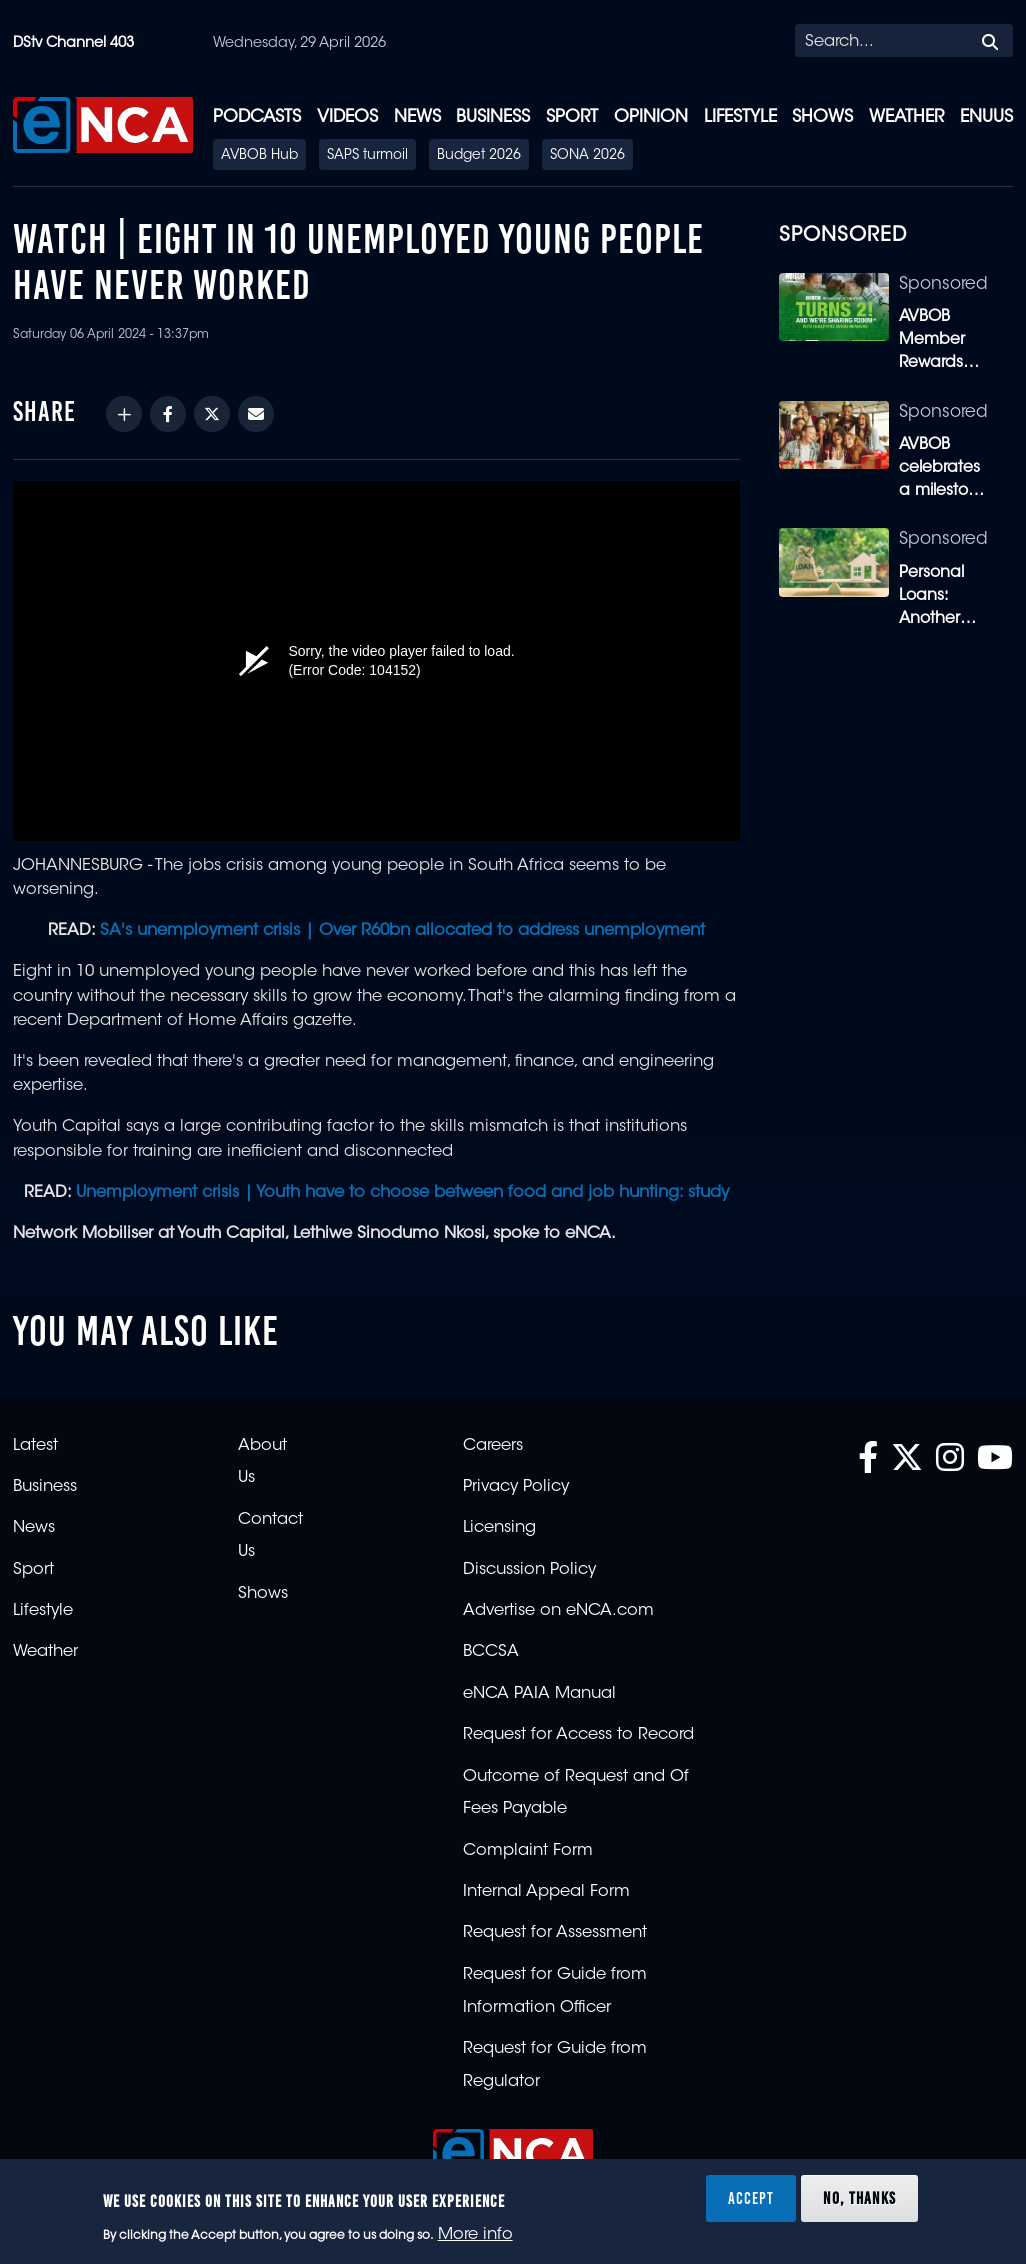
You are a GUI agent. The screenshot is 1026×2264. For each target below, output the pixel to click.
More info (475, 2235)
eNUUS (986, 117)
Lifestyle (740, 117)
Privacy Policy (516, 1487)
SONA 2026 (587, 156)
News (417, 117)
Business (493, 117)
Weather (906, 117)
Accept (751, 2198)
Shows (822, 117)
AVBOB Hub (259, 156)
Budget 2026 (479, 156)
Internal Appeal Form (546, 1892)
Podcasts (257, 117)
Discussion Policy (529, 1570)
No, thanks (859, 2198)
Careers (493, 1446)
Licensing (499, 1528)
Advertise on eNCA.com (558, 1611)
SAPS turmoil (367, 156)
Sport (572, 117)
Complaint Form (528, 1851)
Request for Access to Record (578, 1735)
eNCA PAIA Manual (539, 1694)
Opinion (651, 117)
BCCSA (491, 1652)
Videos (347, 117)
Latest (35, 1446)
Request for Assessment (555, 1933)
